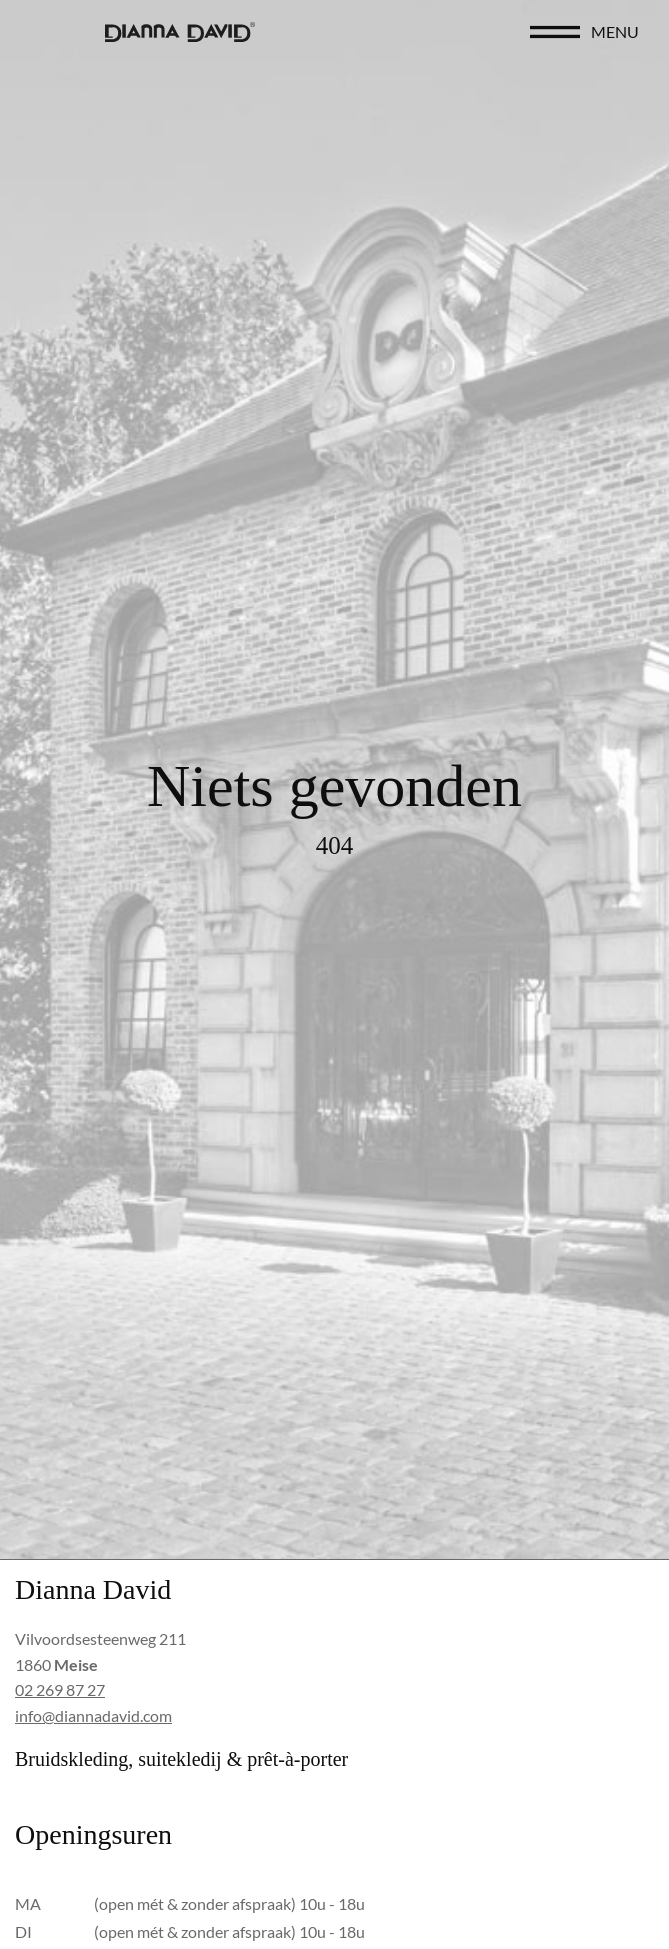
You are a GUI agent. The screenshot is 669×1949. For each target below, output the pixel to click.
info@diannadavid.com (93, 1715)
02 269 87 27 (60, 1689)
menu (615, 31)
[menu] (555, 32)
